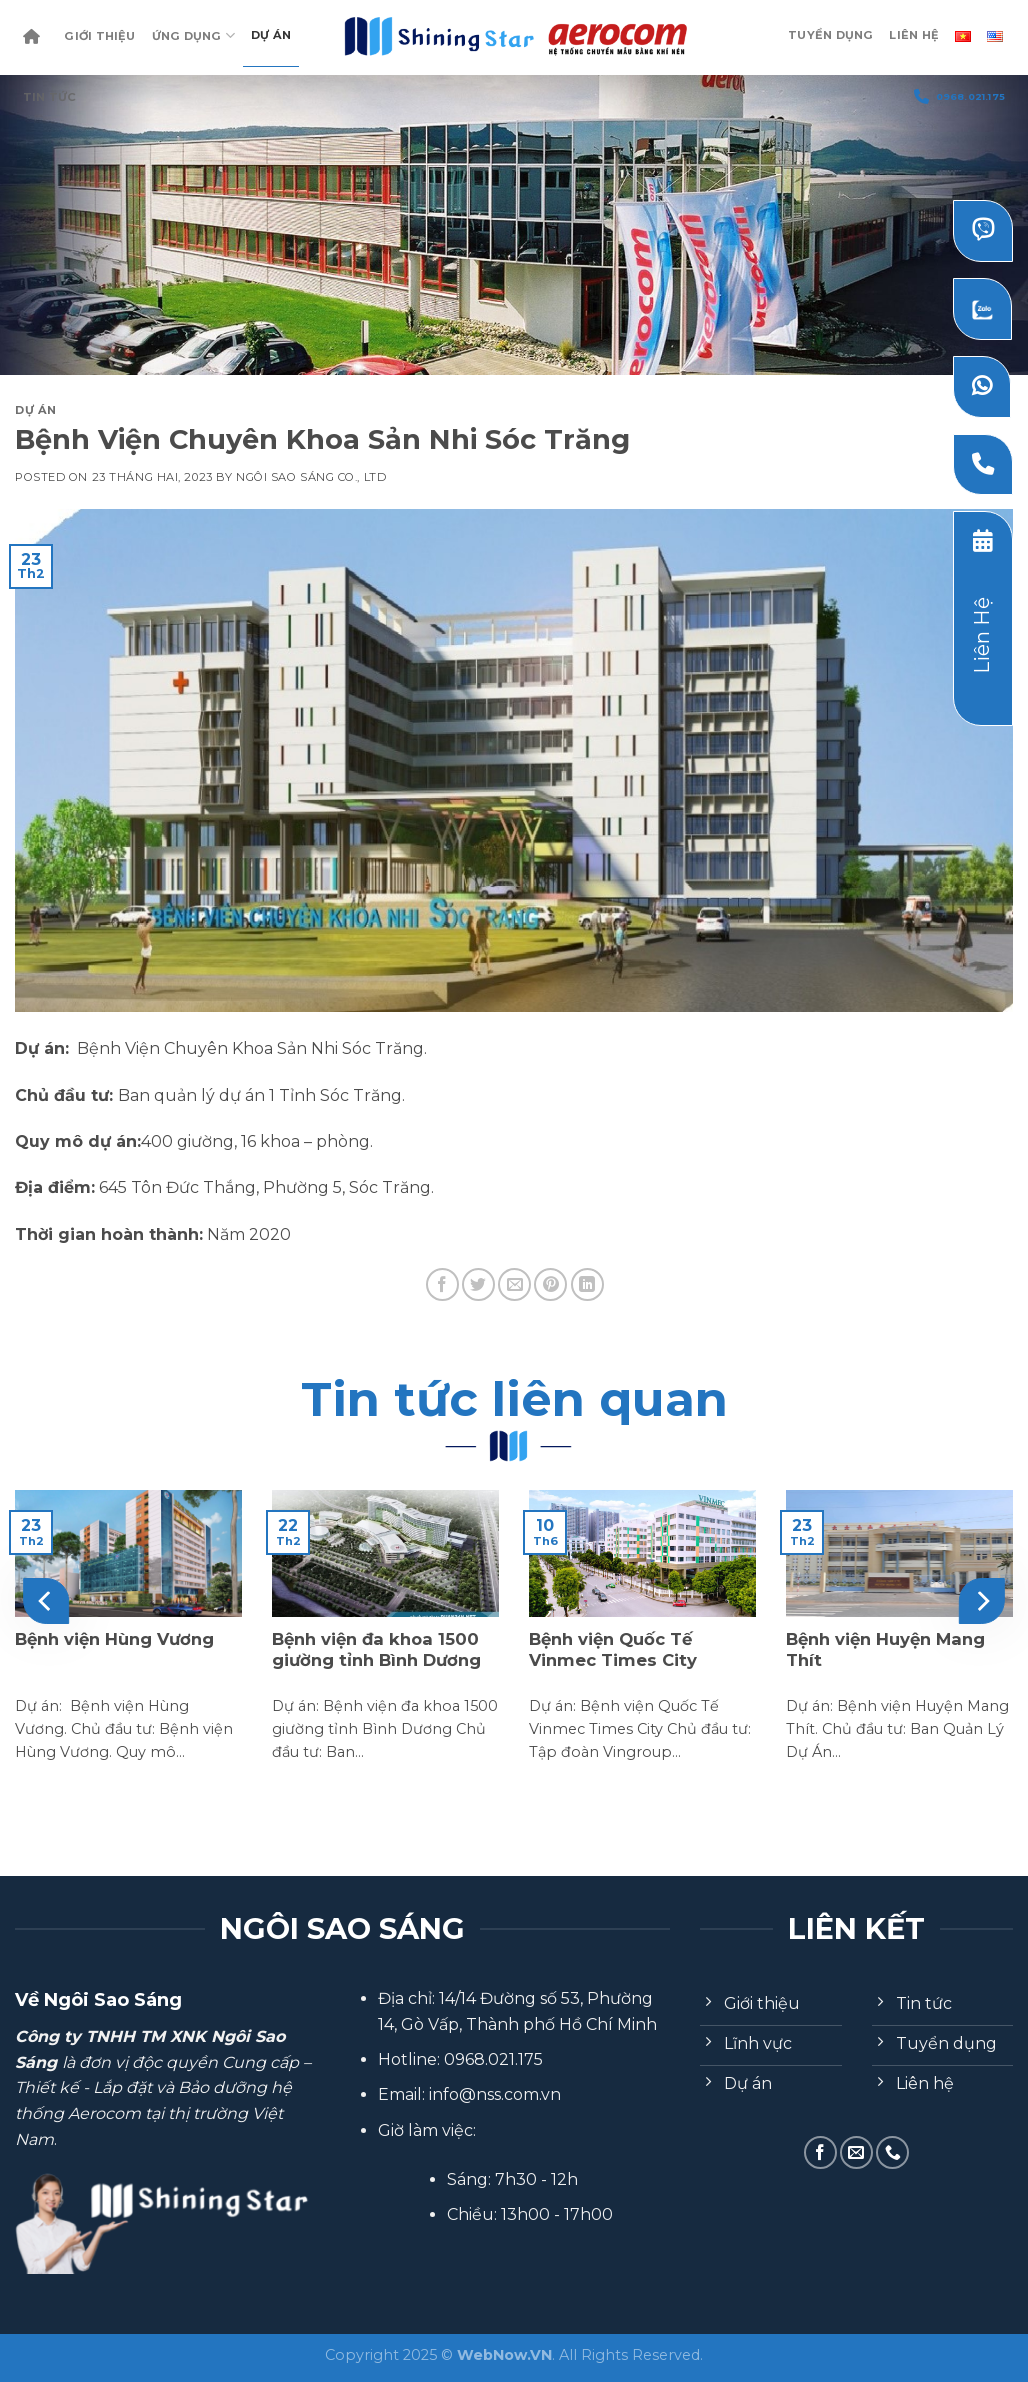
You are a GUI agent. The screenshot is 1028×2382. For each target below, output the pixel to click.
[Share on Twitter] (478, 1284)
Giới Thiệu (99, 36)
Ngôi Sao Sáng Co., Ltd (311, 477)
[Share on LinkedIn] (587, 1284)
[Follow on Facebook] (820, 2152)
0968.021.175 (959, 96)
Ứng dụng (193, 35)
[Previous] (46, 1601)
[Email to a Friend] (514, 1284)
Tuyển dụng (830, 35)
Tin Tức (50, 97)
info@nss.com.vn (495, 2094)
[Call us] (892, 2152)
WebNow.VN (504, 2355)
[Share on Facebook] (442, 1284)
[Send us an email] (856, 2152)
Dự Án (271, 35)
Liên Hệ (914, 35)
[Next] (982, 1601)
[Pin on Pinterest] (550, 1284)
